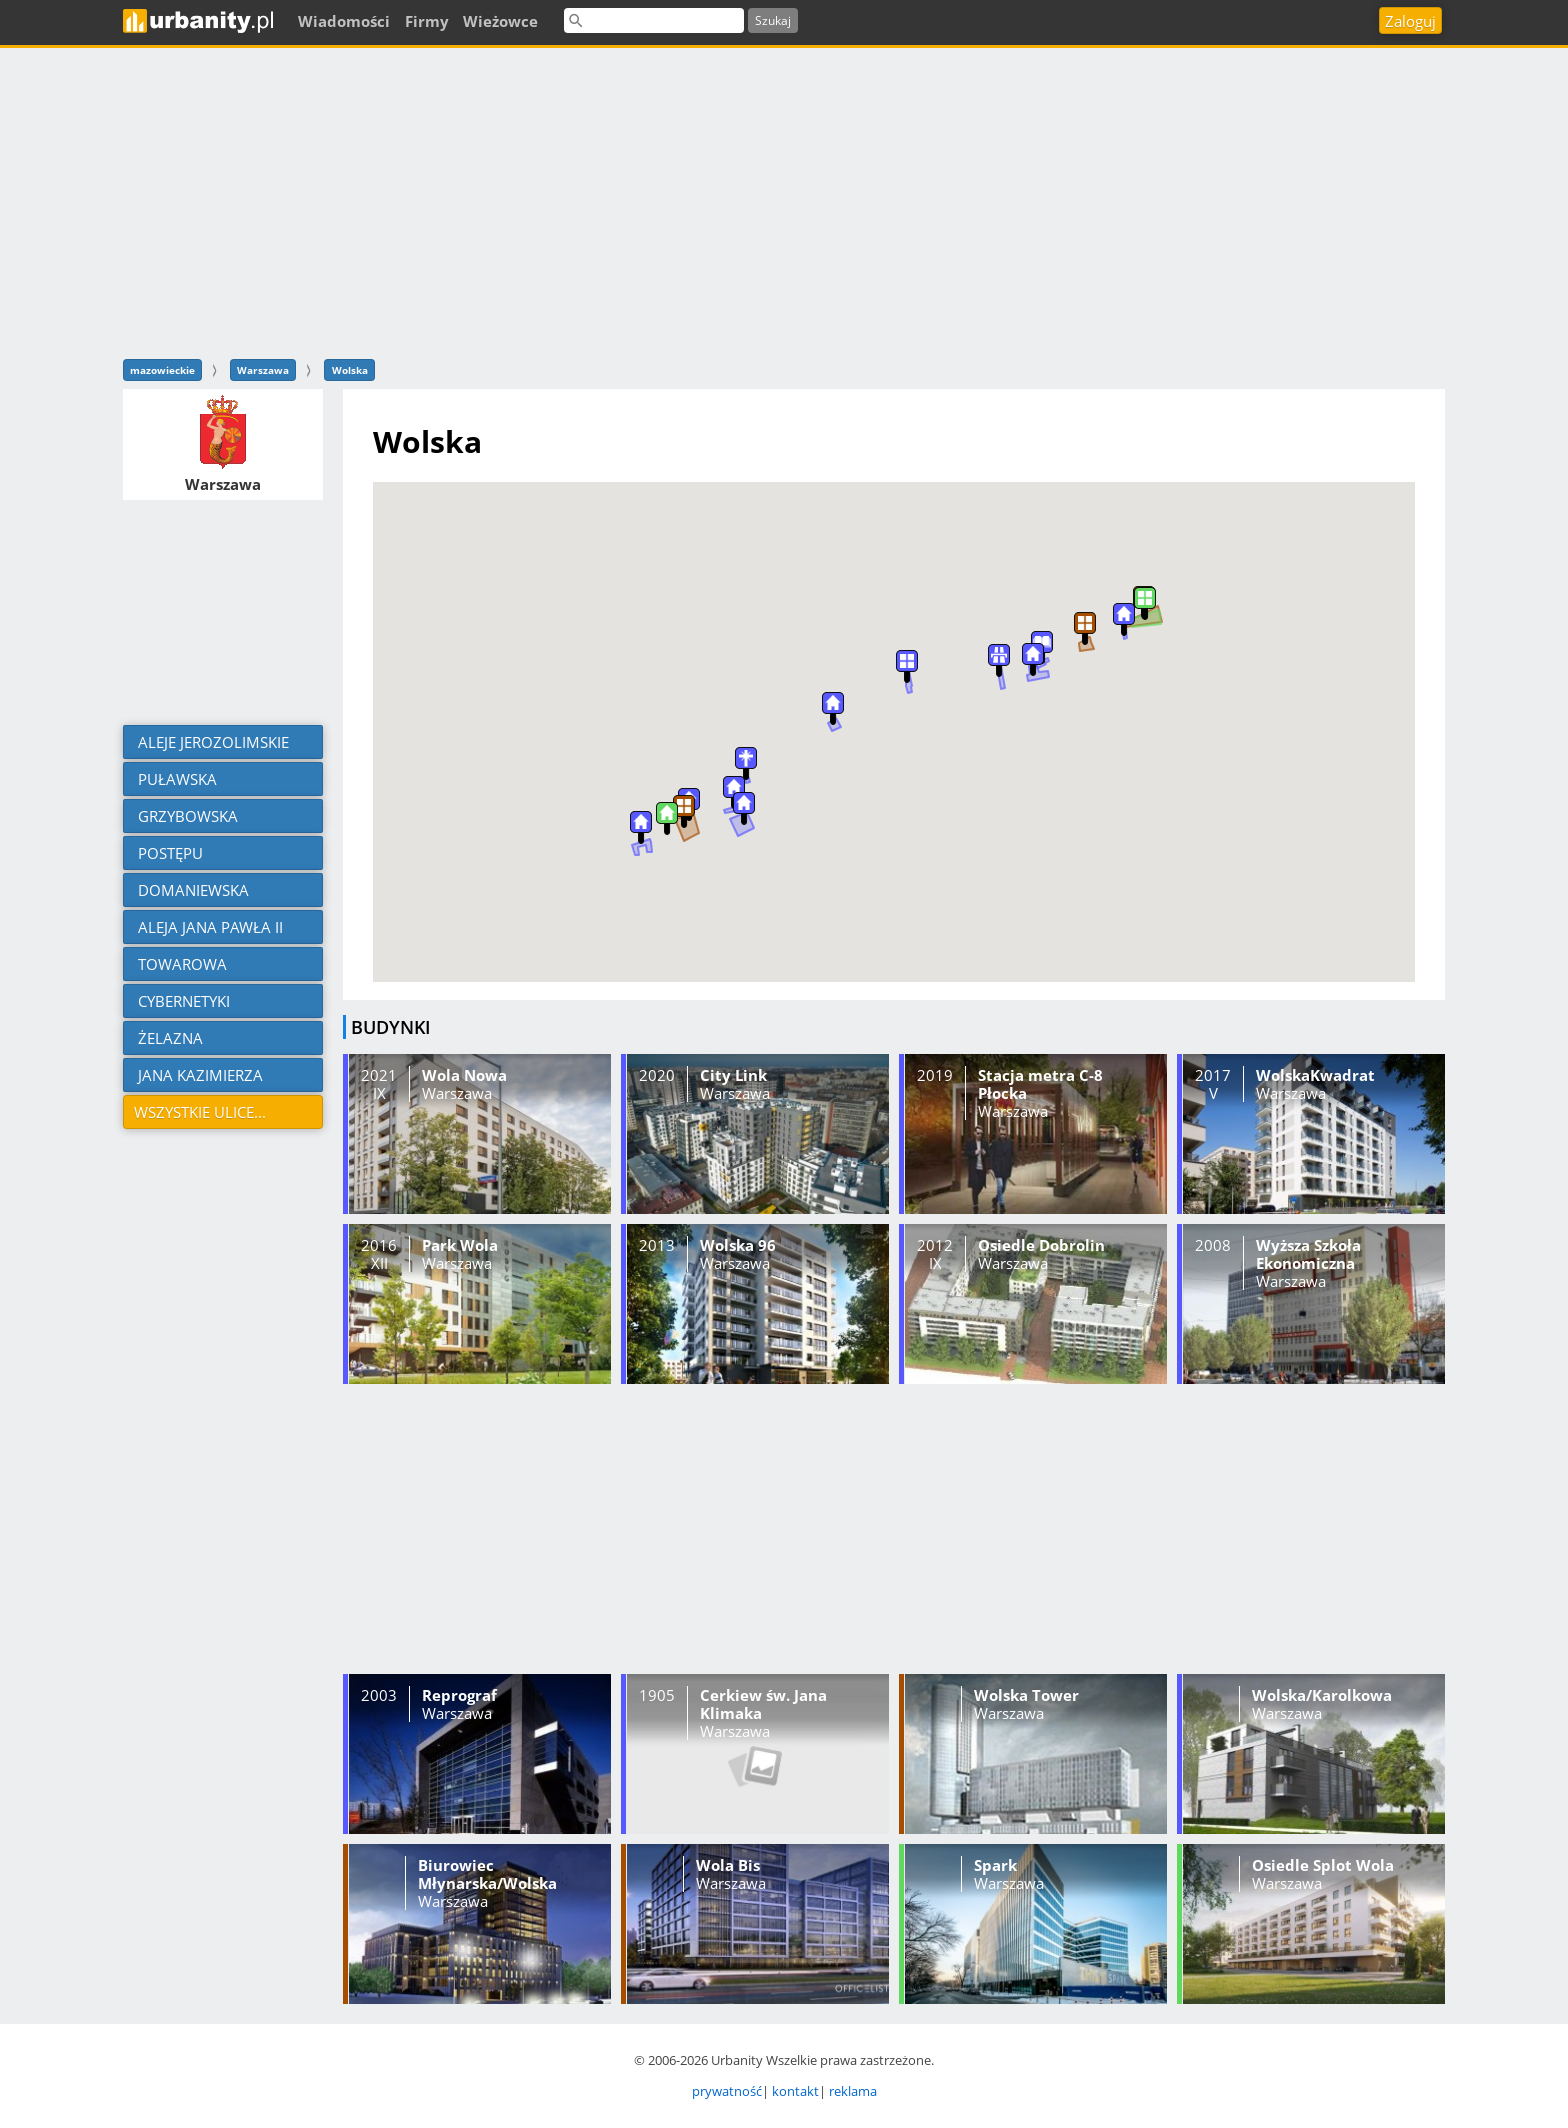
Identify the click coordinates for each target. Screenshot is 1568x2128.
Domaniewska (191, 890)
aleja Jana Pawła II (208, 927)
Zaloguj (1410, 21)
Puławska (175, 779)
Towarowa (180, 964)
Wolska (350, 370)
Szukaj (773, 20)
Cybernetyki (182, 1001)
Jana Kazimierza (198, 1075)
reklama (853, 2091)
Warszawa (263, 370)
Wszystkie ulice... (200, 1112)
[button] (1033, 659)
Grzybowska (186, 816)
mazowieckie (162, 370)
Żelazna (168, 1038)
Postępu (168, 853)
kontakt (795, 2091)
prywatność (727, 2091)
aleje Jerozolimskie (211, 742)
